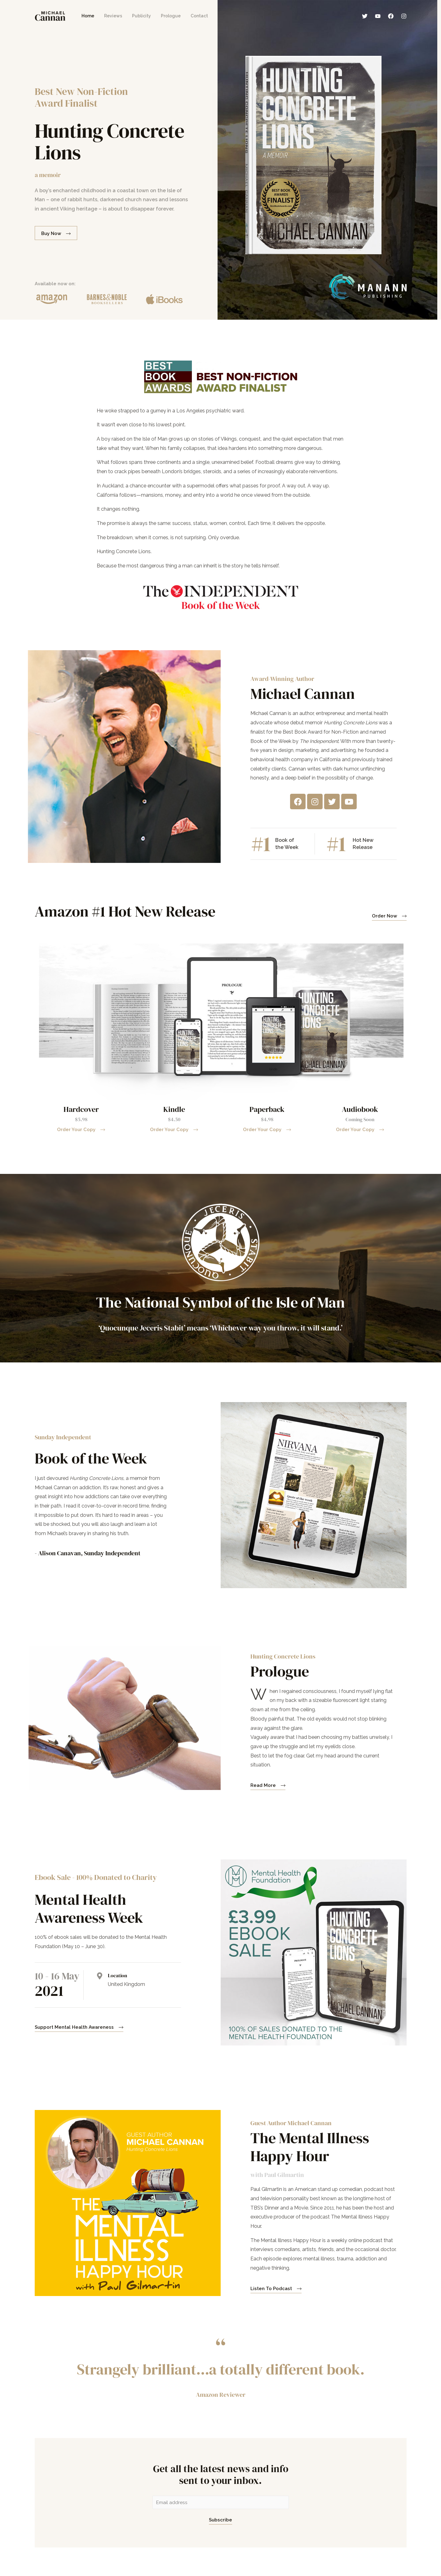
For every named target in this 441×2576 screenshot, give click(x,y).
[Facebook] (391, 16)
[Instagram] (404, 16)
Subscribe (220, 2520)
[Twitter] (365, 16)
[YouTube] (378, 16)
